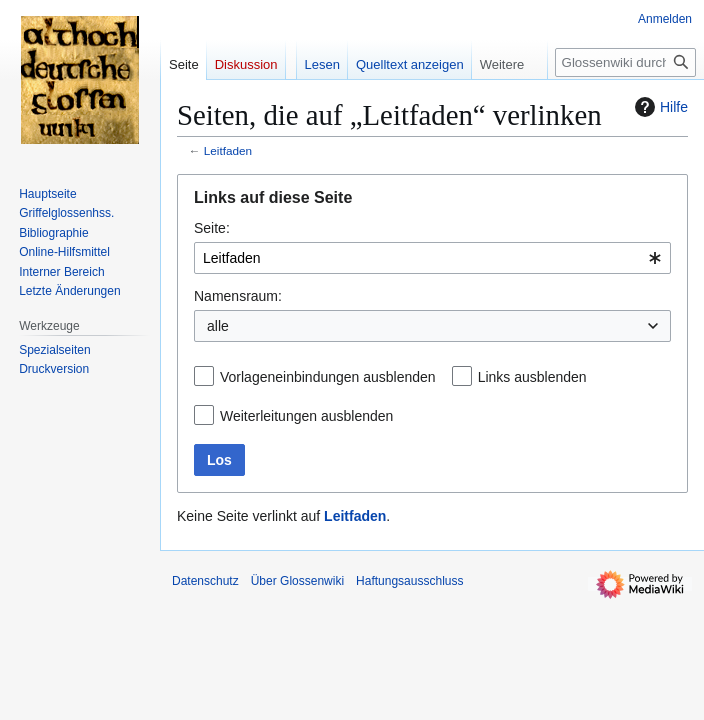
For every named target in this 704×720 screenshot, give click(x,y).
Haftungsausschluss (409, 581)
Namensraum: (238, 296)
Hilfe (659, 107)
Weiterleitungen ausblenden (306, 416)
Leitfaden (228, 150)
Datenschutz (205, 581)
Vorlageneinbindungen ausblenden (328, 377)
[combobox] (432, 258)
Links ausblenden (532, 377)
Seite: (212, 228)
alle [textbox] (218, 326)
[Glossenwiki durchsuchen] (625, 62)
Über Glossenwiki (297, 581)
